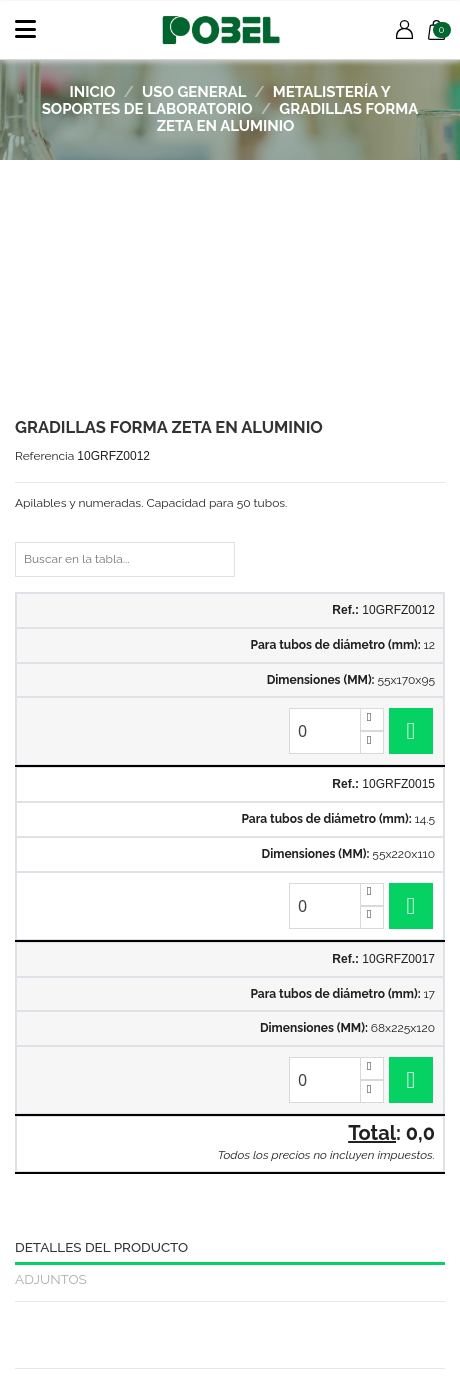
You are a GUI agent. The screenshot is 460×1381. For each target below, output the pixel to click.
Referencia (44, 456)
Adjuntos (51, 1279)
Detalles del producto (101, 1247)
